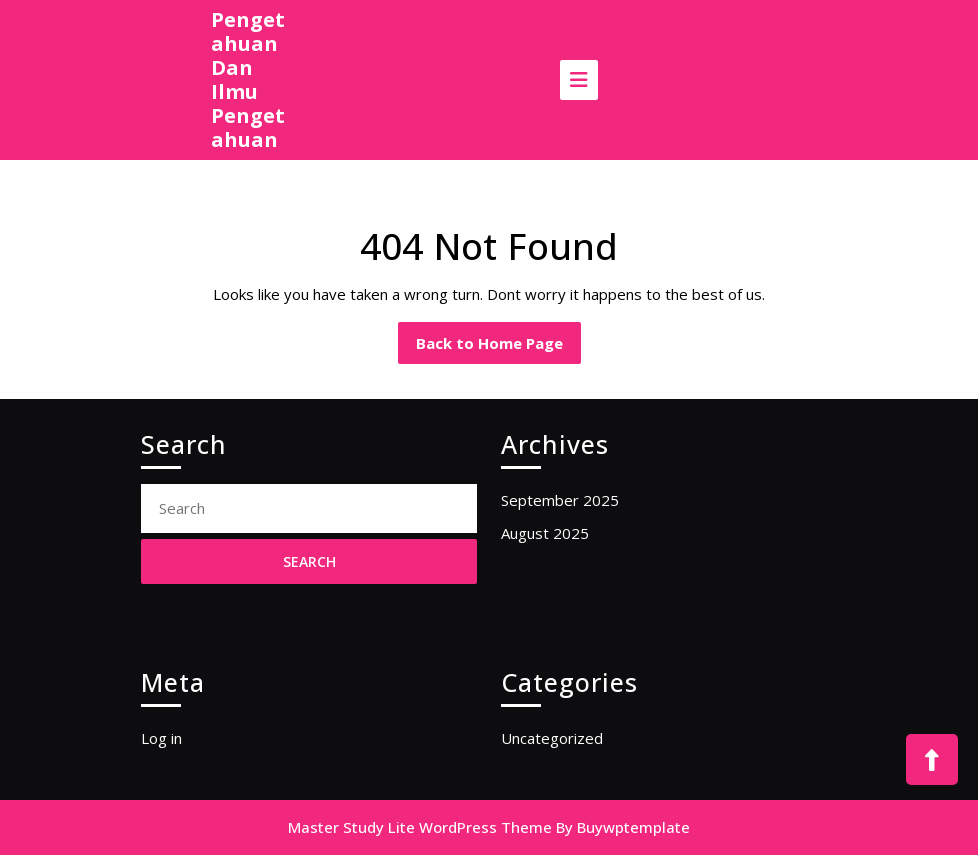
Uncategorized (552, 738)
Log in (161, 738)
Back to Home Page (498, 348)
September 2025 (560, 500)
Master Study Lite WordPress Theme (420, 827)
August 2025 (545, 533)
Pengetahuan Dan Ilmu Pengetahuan (248, 79)
